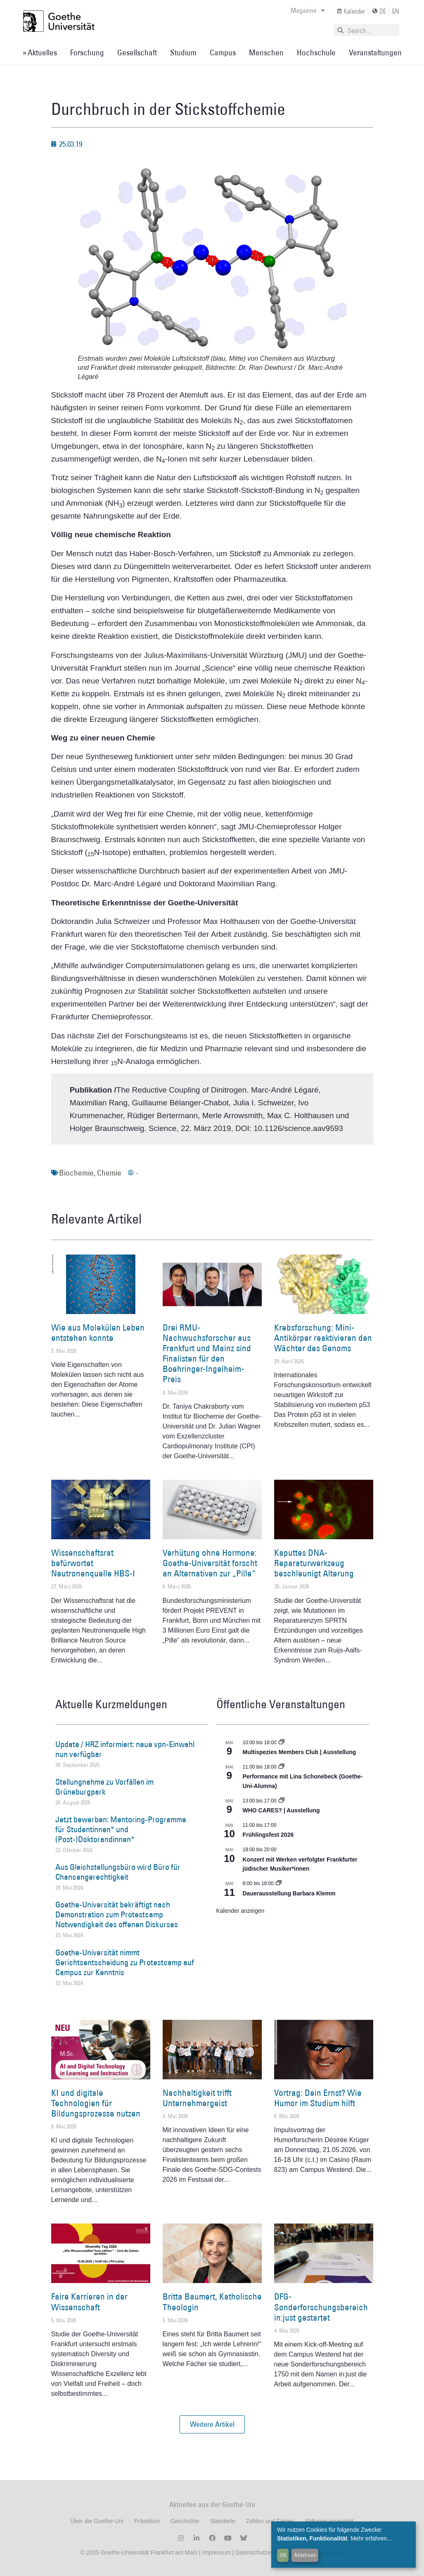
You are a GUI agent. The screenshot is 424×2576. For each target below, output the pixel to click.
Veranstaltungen (375, 52)
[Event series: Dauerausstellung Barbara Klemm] (279, 1883)
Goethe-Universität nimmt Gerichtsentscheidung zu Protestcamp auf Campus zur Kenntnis (124, 1962)
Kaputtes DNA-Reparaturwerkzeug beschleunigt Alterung (314, 1563)
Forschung (87, 52)
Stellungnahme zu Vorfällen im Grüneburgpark (104, 1786)
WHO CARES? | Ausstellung (281, 1810)
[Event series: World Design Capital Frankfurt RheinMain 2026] (281, 1767)
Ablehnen (305, 2555)
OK (283, 2555)
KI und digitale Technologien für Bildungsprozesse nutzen (95, 2103)
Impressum (216, 2552)
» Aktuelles (40, 52)
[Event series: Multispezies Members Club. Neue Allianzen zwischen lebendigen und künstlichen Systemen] (281, 1742)
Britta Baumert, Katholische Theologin (212, 2301)
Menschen (266, 52)
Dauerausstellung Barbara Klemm (289, 1893)
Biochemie (76, 1173)
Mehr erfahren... (371, 2538)
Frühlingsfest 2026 (268, 1834)
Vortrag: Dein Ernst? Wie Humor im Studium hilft (318, 2098)
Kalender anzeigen (240, 1910)
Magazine (308, 10)
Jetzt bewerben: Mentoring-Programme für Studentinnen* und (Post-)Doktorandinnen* (120, 1829)
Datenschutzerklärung (263, 2552)
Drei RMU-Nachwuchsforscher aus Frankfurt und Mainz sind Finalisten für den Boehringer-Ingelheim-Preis (207, 1353)
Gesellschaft (137, 52)
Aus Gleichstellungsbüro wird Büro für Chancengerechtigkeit (117, 1872)
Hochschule (316, 52)
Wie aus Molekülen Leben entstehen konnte (97, 1332)
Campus (223, 52)
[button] (212, 2424)
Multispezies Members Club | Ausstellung (299, 1752)
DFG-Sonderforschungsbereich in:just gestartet (321, 2307)
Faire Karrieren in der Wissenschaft (89, 2301)
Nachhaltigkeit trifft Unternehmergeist (197, 2098)
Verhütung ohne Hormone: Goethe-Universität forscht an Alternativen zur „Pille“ (210, 1563)
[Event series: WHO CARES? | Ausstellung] (281, 1801)
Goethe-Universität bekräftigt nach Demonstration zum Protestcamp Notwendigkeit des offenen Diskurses (116, 1914)
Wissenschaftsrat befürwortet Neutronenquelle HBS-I (93, 1563)
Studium (183, 52)
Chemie (109, 1173)
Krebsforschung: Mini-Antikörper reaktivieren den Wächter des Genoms (323, 1338)
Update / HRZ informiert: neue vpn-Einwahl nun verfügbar (124, 1749)
